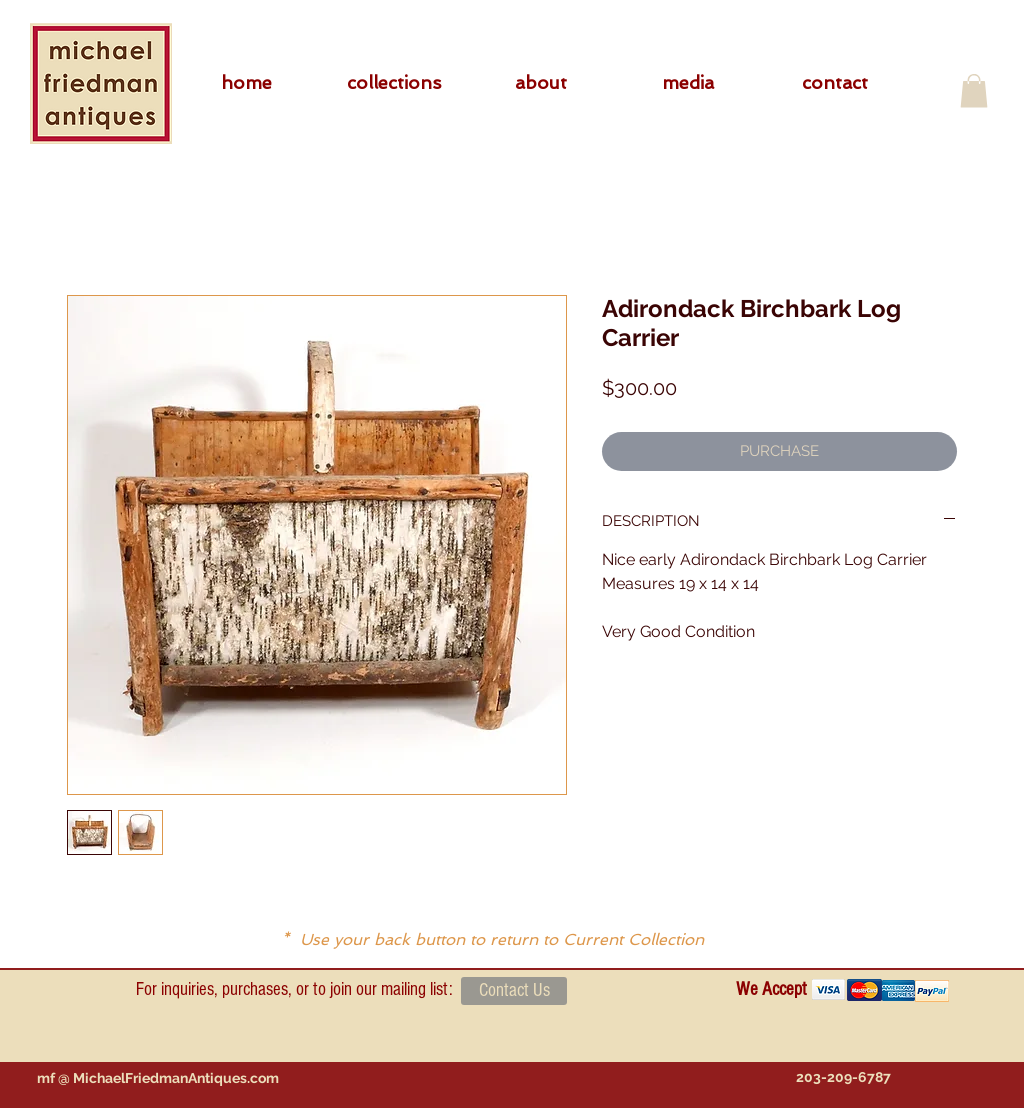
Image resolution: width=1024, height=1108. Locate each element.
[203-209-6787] (843, 1077)
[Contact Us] (514, 991)
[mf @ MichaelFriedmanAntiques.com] (157, 1078)
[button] (393, 82)
